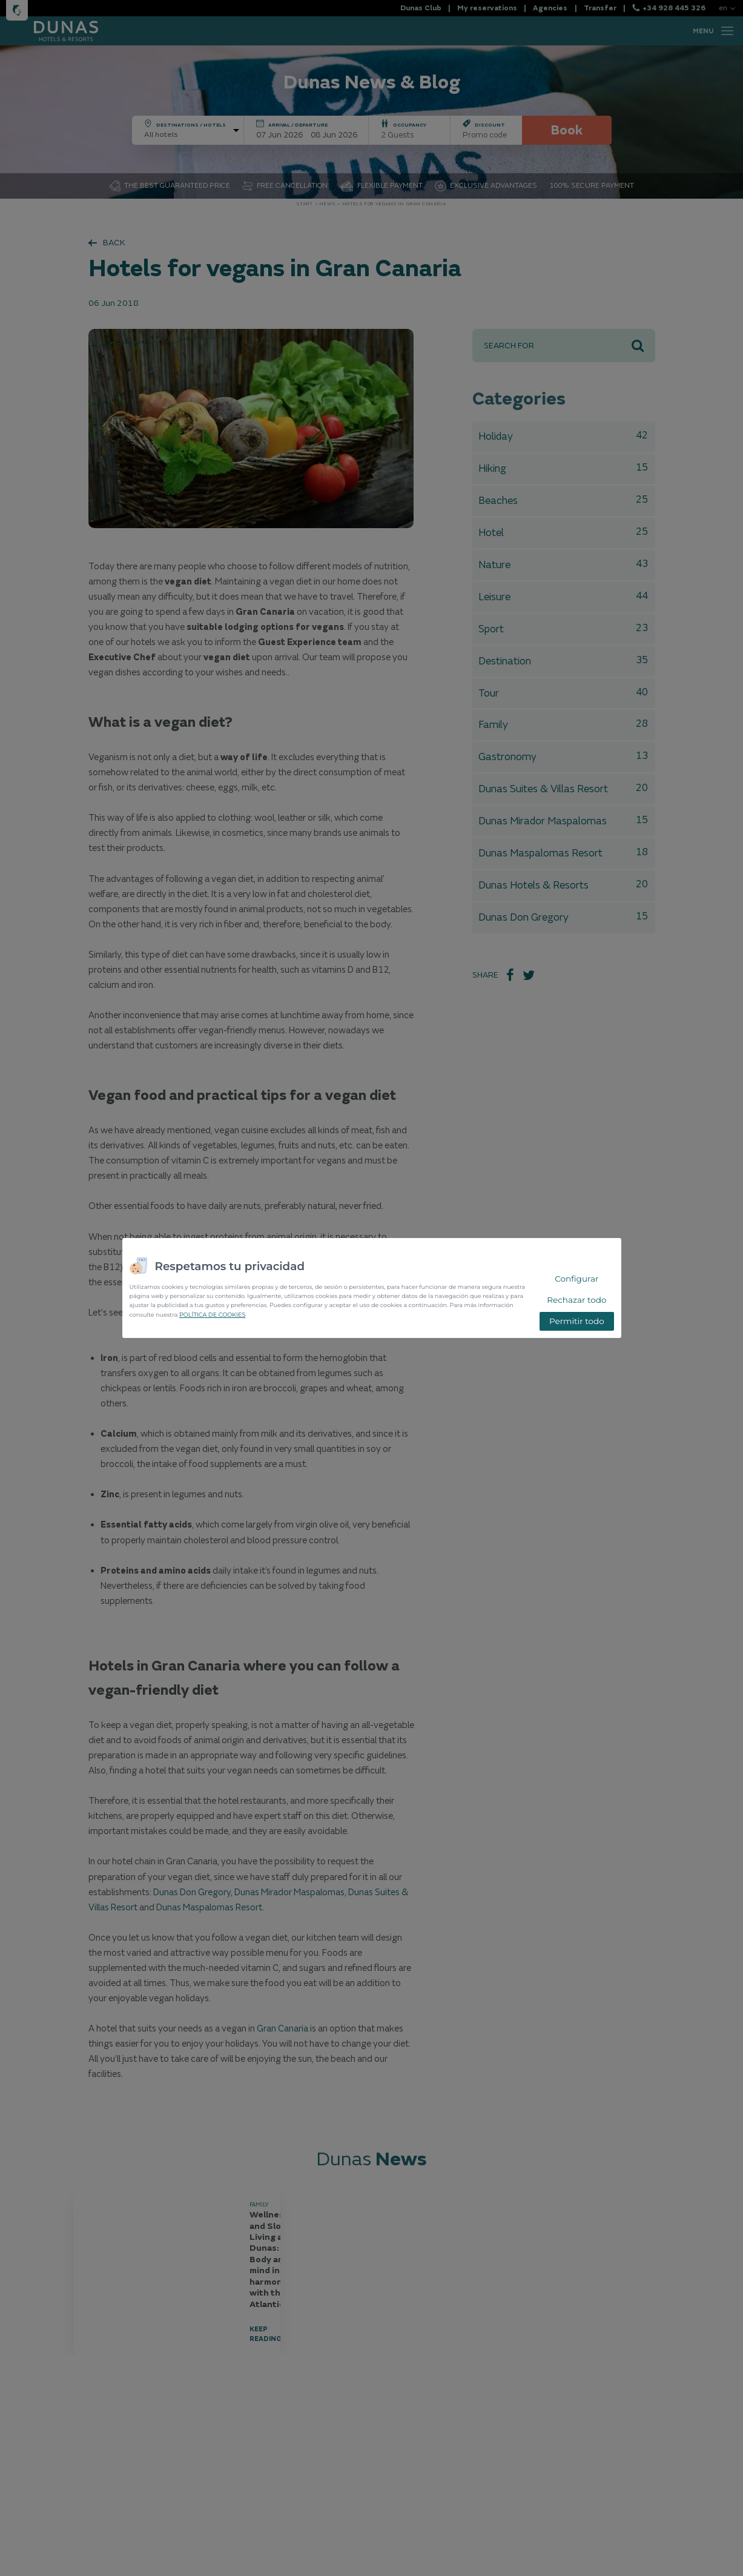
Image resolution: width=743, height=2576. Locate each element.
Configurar (576, 1278)
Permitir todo (576, 1321)
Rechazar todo (576, 1300)
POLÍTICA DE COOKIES (212, 1314)
